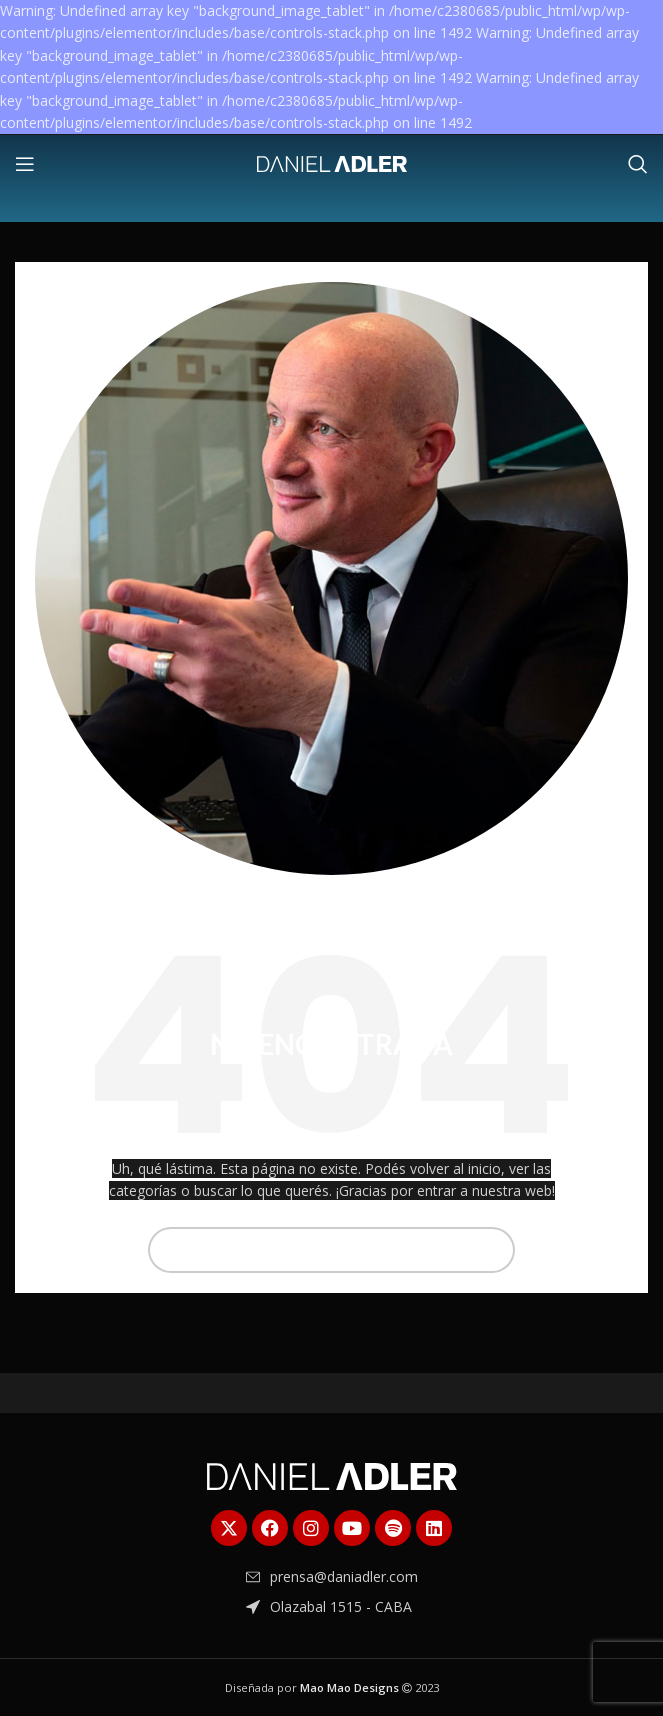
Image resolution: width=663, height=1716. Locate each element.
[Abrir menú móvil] (25, 164)
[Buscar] (638, 164)
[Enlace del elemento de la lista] (332, 1577)
